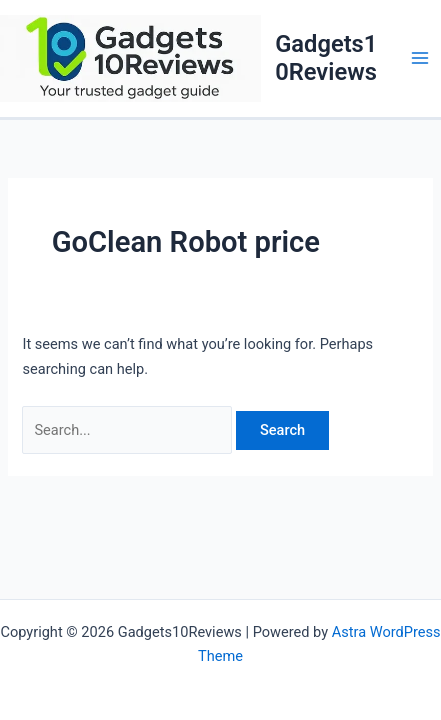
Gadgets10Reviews (326, 58)
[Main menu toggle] (420, 58)
